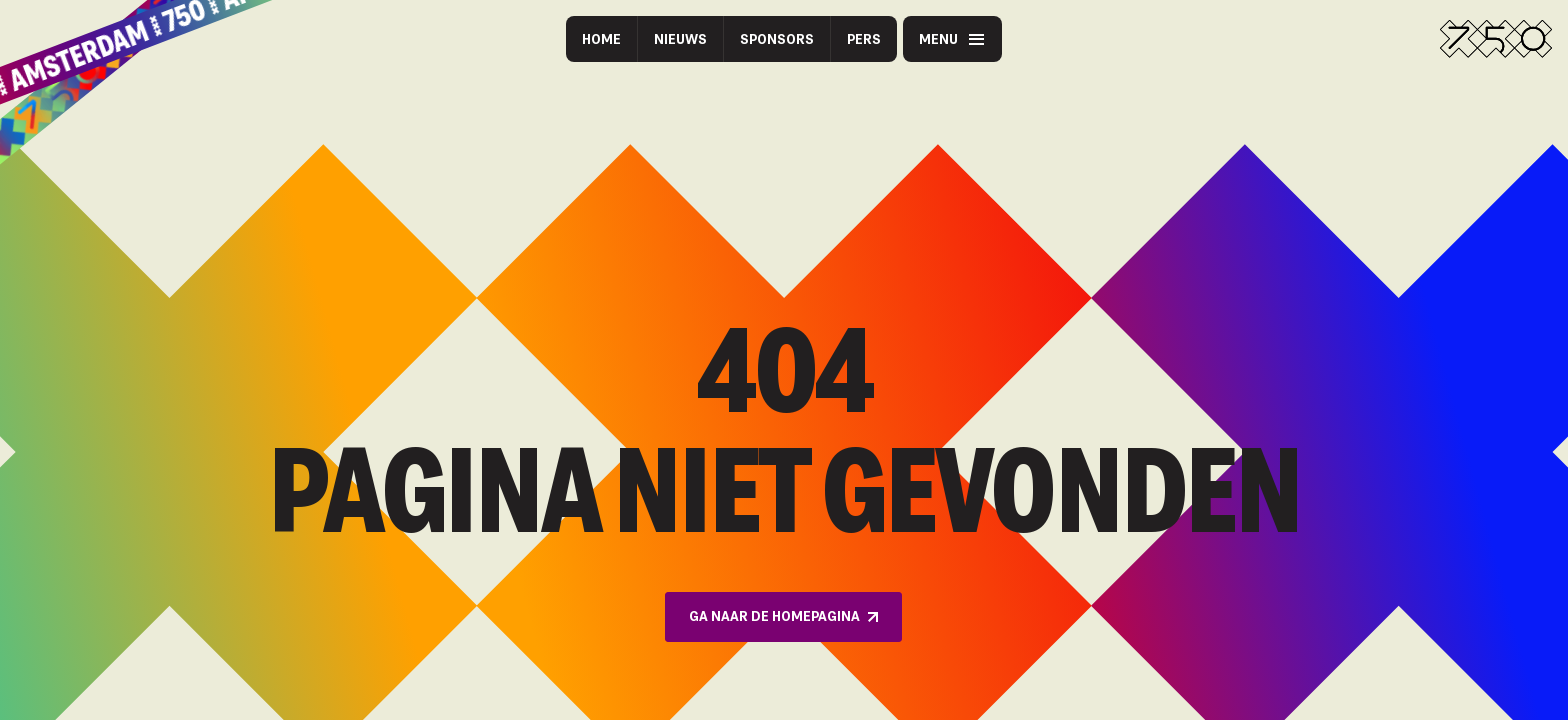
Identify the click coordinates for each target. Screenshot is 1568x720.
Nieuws (680, 38)
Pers (864, 38)
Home (601, 38)
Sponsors (777, 38)
